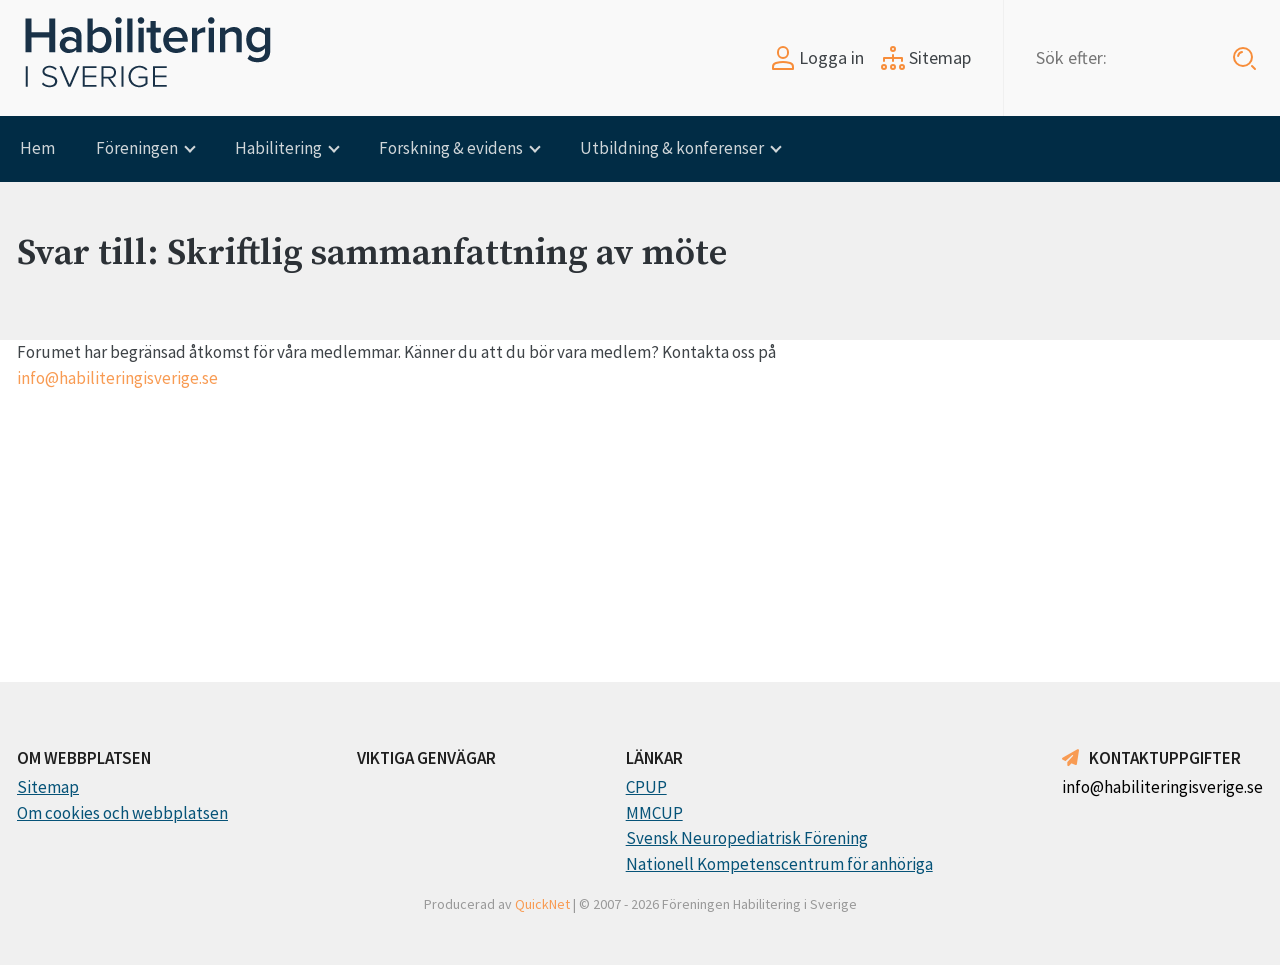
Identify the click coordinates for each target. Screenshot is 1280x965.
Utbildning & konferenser (672, 148)
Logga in (817, 57)
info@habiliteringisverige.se (117, 378)
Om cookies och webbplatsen (122, 813)
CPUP (646, 787)
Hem (37, 148)
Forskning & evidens (451, 148)
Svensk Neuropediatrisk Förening (747, 838)
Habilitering (278, 148)
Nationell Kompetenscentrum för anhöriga (779, 864)
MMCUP (654, 813)
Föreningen (137, 148)
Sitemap (926, 57)
